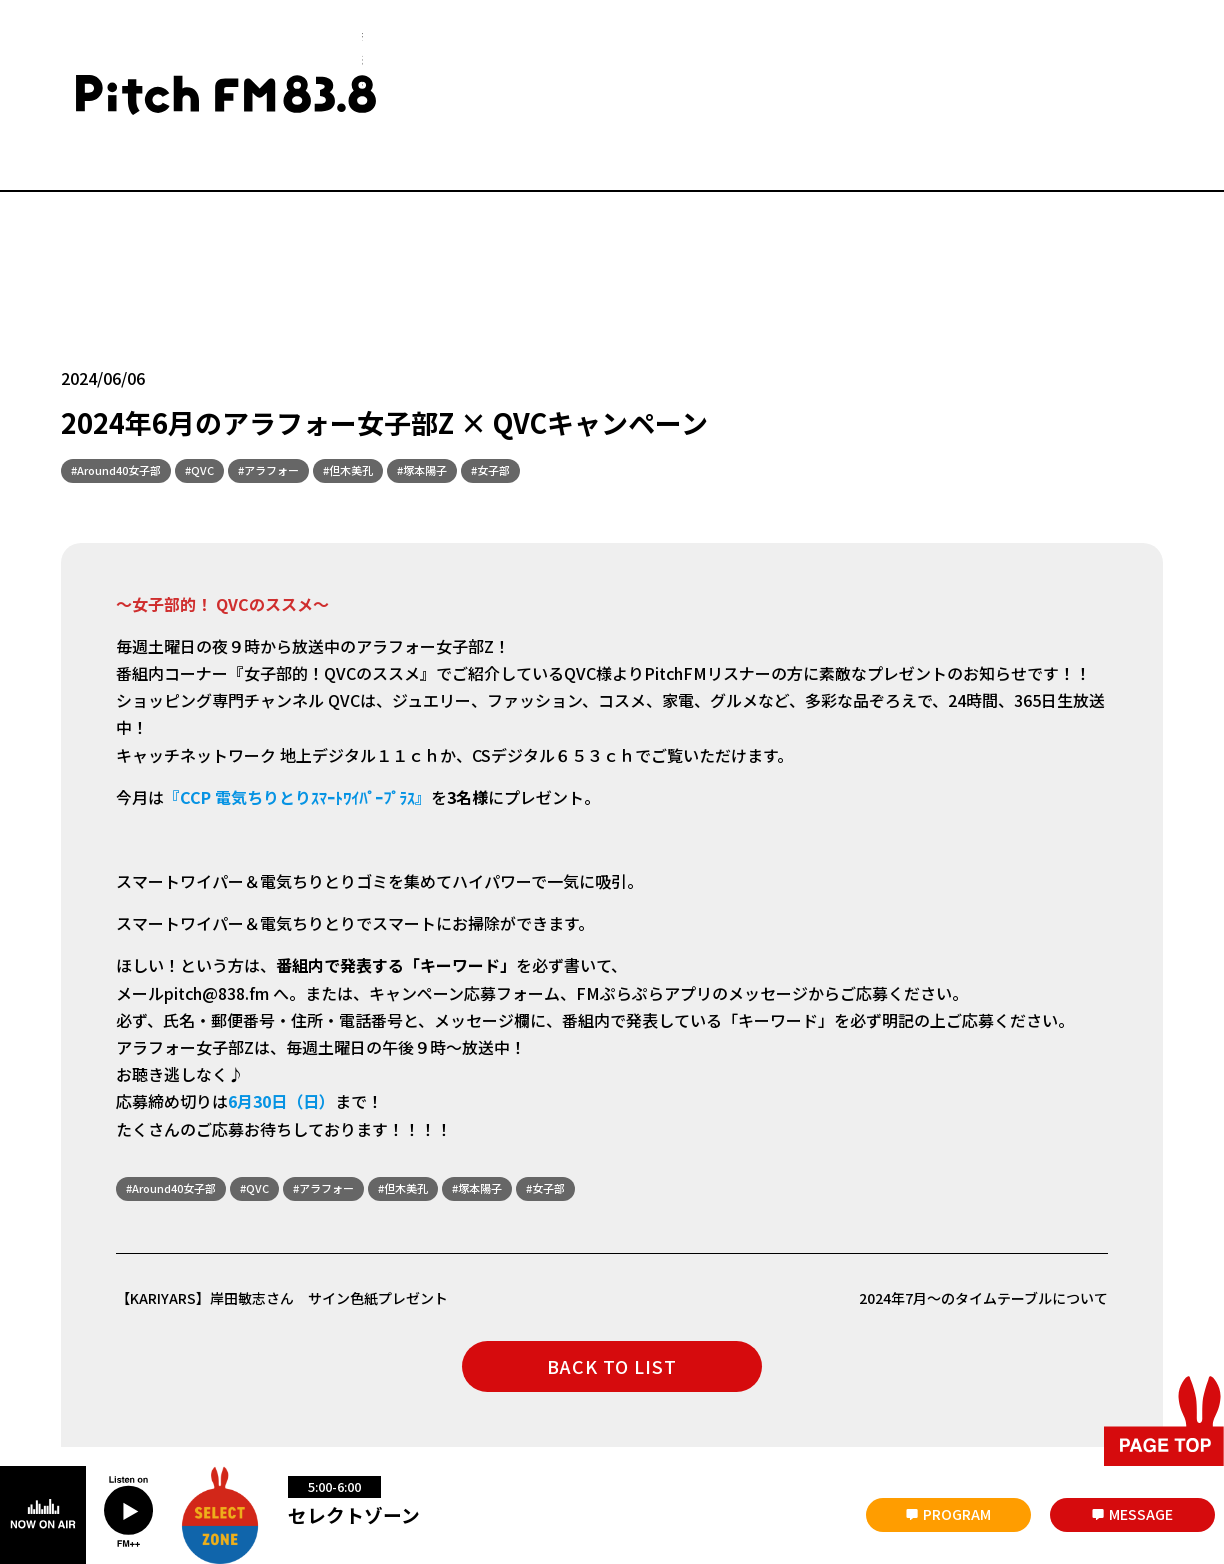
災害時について (103, 1396)
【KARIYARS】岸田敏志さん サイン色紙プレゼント (306, 1187)
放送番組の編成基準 (547, 1396)
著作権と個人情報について (706, 1396)
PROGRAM (957, 1514)
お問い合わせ (295, 1396)
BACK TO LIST (612, 1257)
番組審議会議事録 (412, 1396)
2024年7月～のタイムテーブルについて (966, 1187)
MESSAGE (1141, 1514)
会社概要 (202, 1396)
